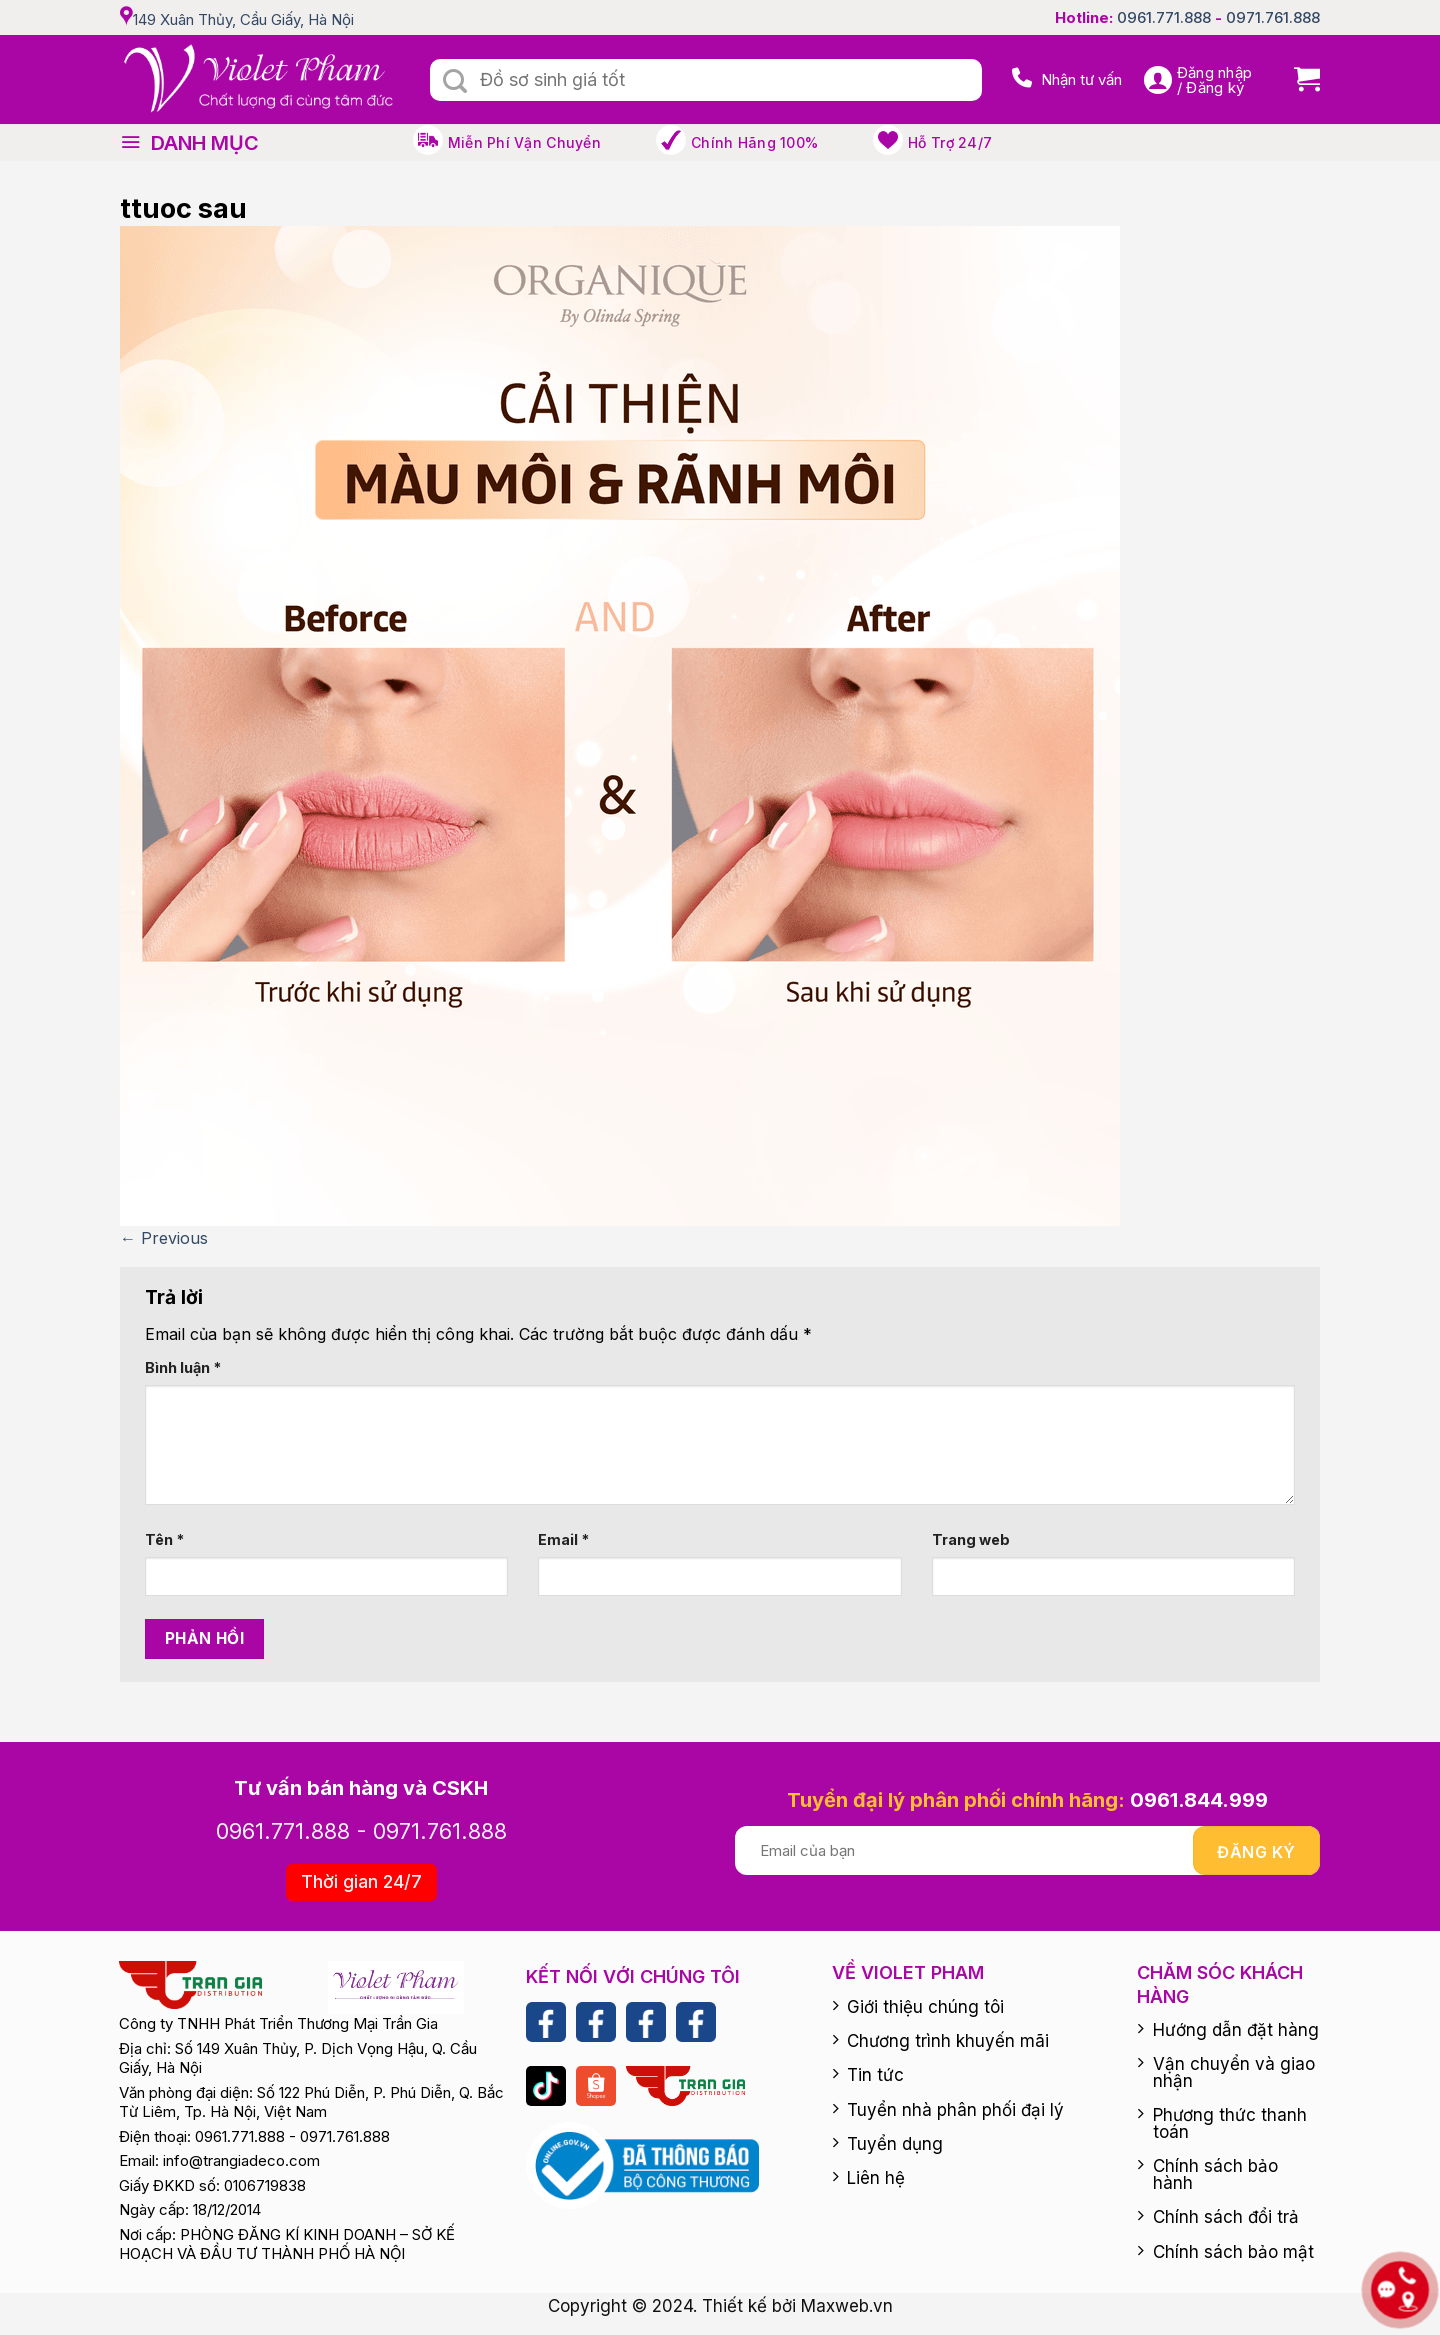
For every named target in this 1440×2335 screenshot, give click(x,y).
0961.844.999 (1199, 1800)
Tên (164, 1539)
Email (563, 1539)
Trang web (971, 1539)
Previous (164, 1238)
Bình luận (183, 1367)
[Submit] (455, 82)
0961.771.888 (1164, 17)
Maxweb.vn (847, 2306)
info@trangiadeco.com (241, 2160)
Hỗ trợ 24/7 (950, 142)
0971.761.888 (1273, 17)
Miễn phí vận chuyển (524, 142)
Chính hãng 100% (754, 142)
